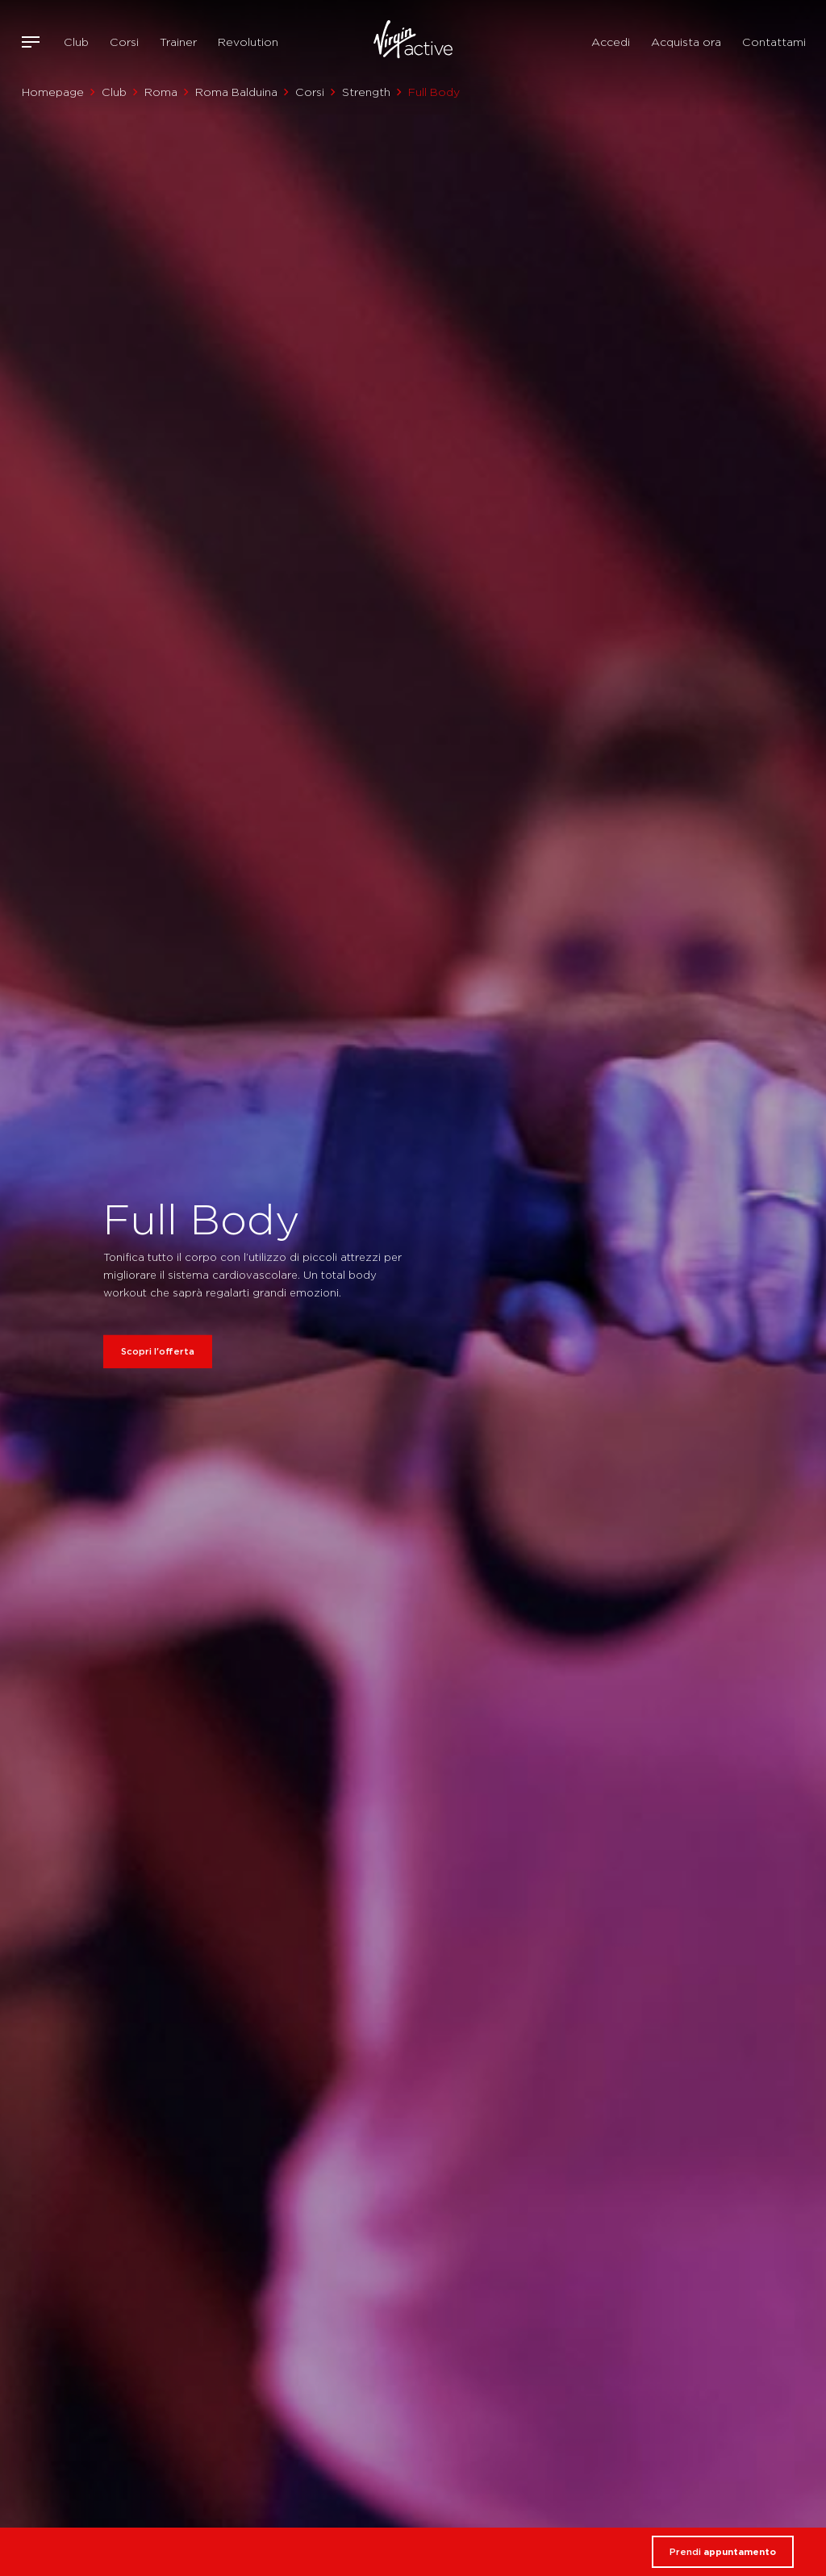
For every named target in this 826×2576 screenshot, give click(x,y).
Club (76, 41)
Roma (160, 92)
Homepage (53, 92)
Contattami (774, 41)
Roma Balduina (236, 92)
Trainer (178, 41)
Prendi (723, 2551)
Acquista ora (686, 41)
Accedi (610, 41)
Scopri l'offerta (157, 1350)
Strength (366, 92)
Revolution (248, 41)
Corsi (124, 41)
